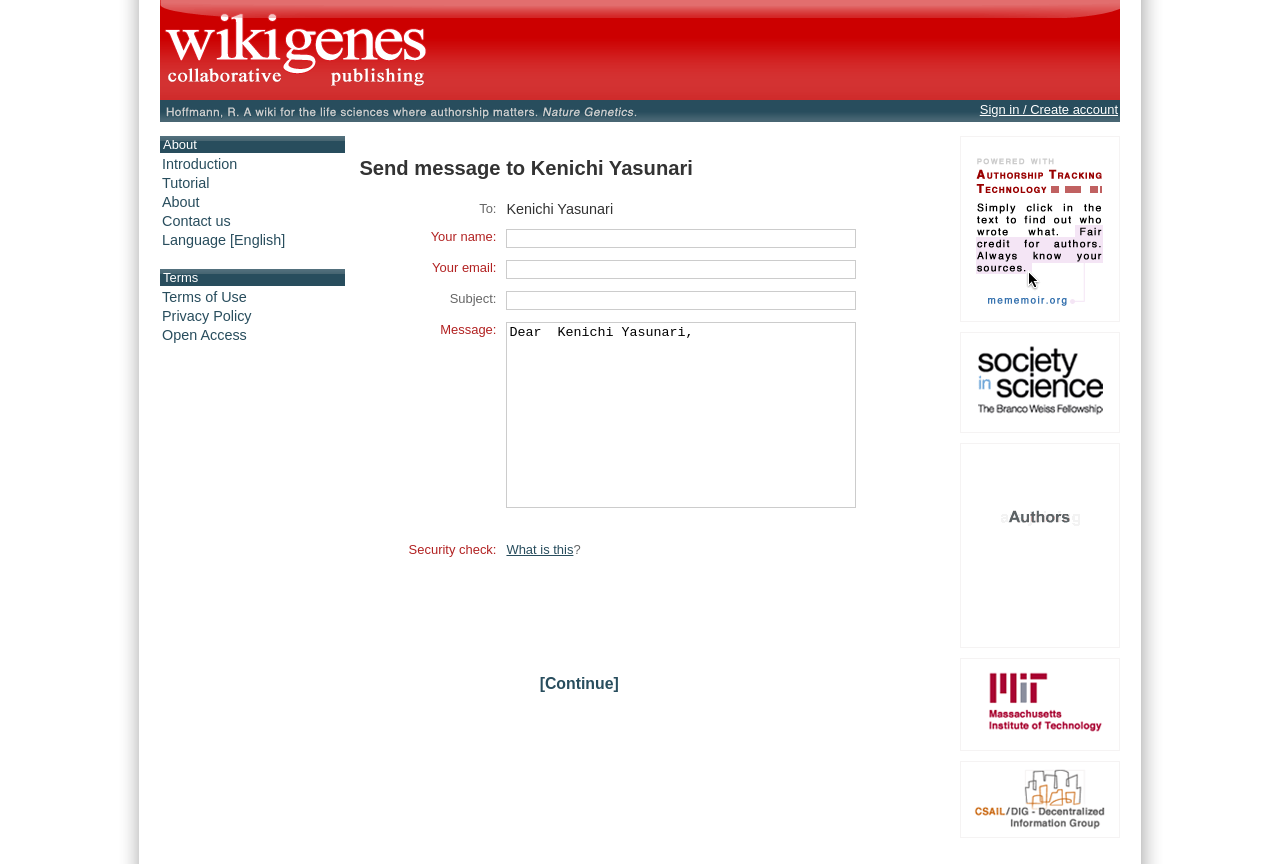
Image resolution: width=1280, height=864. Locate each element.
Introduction (199, 164)
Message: (468, 329)
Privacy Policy (207, 316)
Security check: (453, 585)
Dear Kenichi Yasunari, (681, 433)
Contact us (196, 221)
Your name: (464, 236)
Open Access (204, 335)
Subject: (473, 298)
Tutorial (185, 183)
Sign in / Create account (1049, 109)
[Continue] (579, 719)
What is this (539, 585)
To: (487, 208)
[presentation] (658, 644)
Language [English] (223, 240)
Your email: (464, 267)
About (181, 202)
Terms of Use (204, 297)
